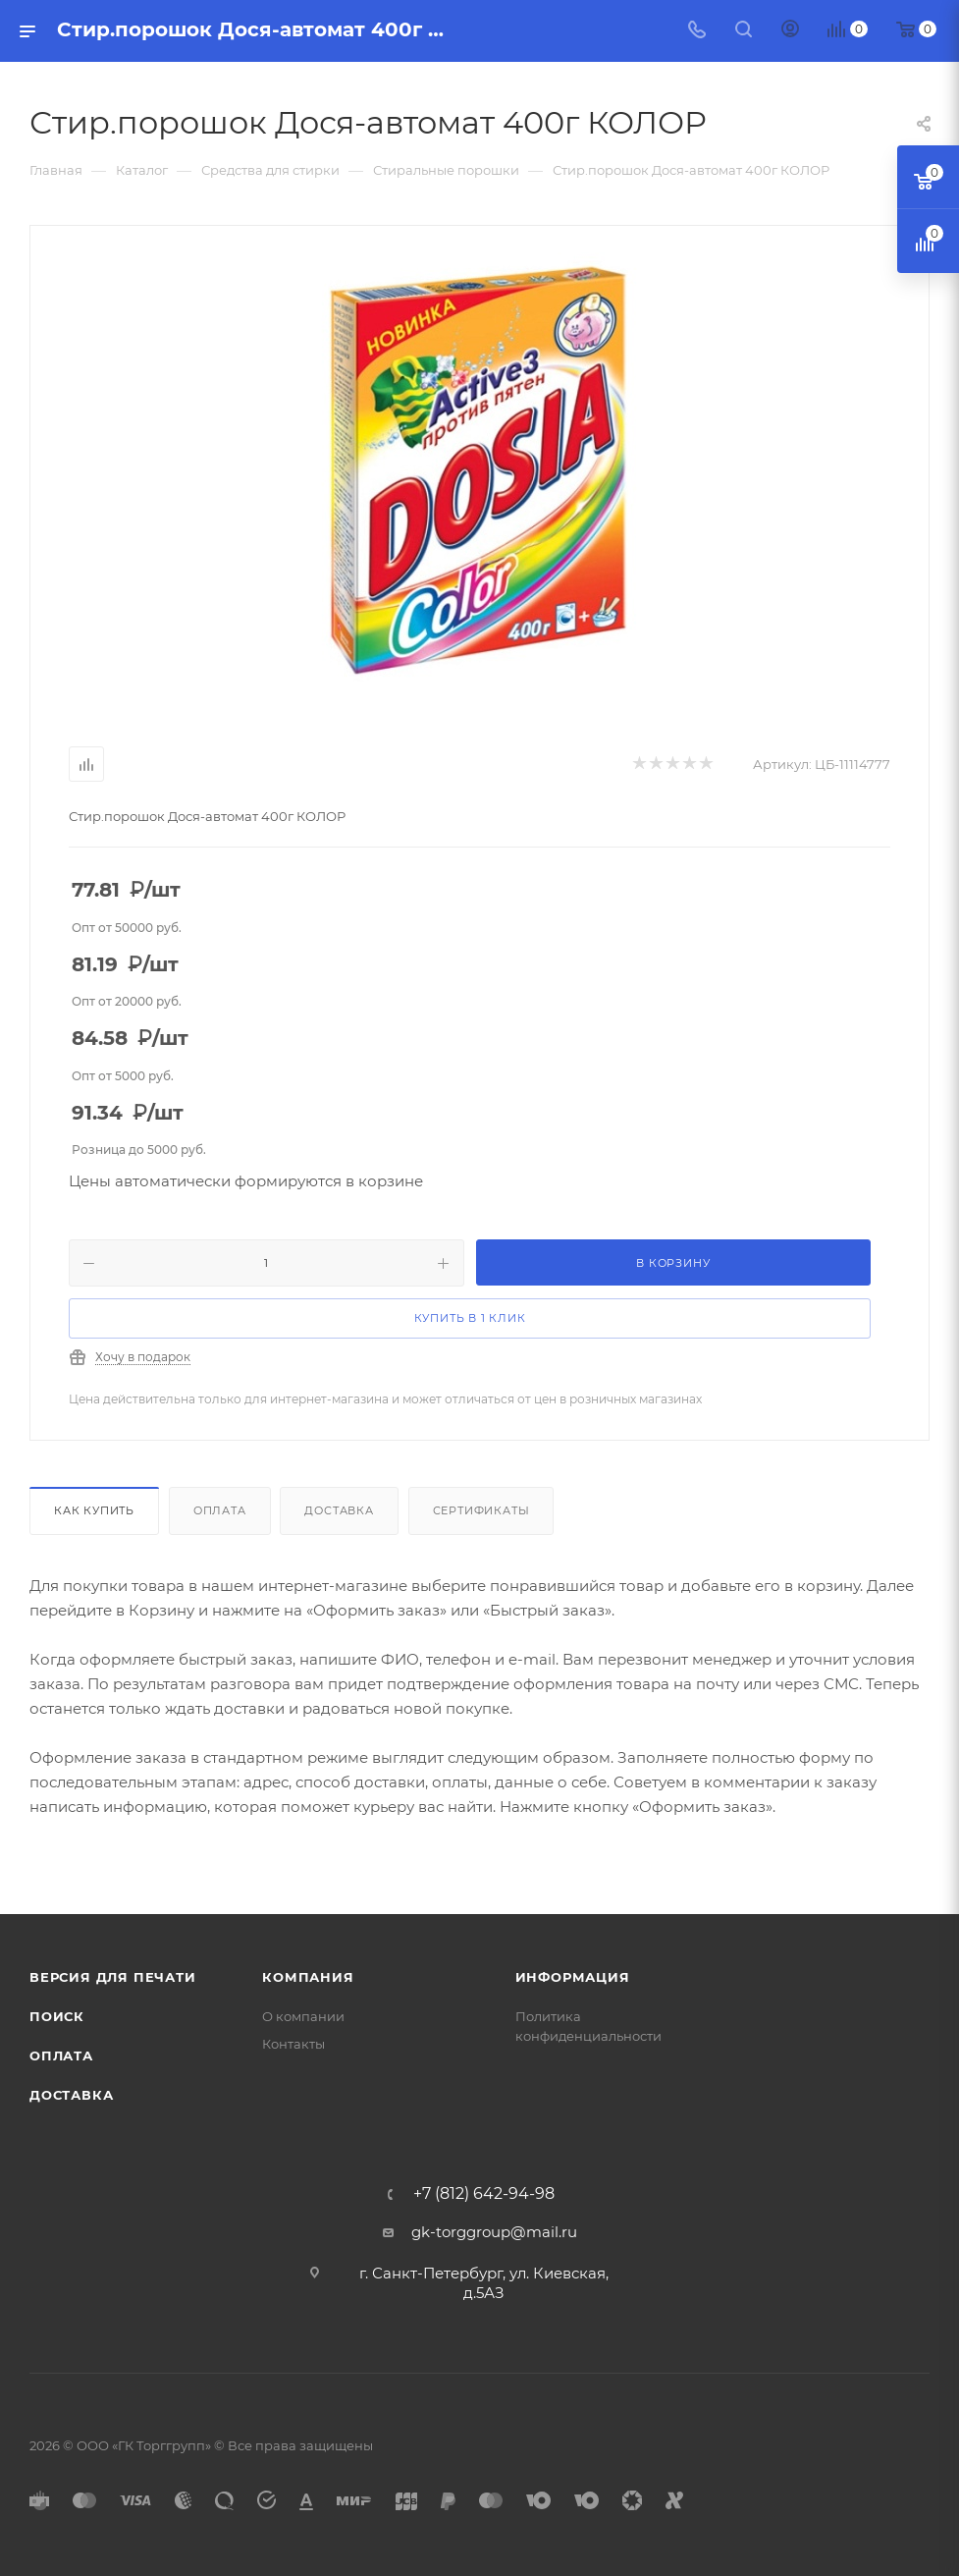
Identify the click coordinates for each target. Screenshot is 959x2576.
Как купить (94, 1510)
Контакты (293, 2044)
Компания (307, 1977)
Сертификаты (481, 1510)
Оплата (219, 1510)
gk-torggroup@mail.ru (494, 2231)
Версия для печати (112, 1977)
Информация (572, 1977)
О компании (303, 2016)
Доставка (338, 1510)
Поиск (56, 2016)
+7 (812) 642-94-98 (484, 2194)
